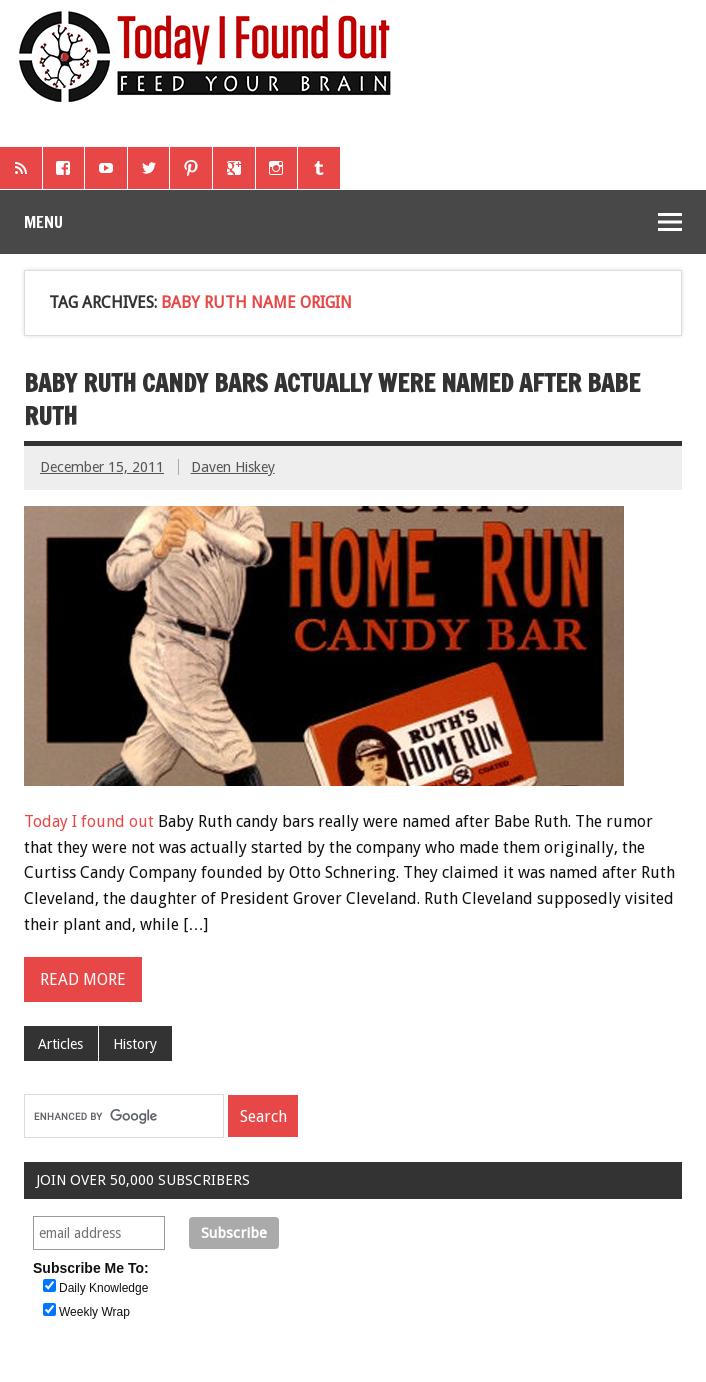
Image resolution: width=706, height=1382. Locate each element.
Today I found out (89, 821)
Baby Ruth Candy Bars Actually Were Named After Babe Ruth (332, 400)
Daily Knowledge (103, 1288)
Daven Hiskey (233, 467)
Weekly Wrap (94, 1312)
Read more (83, 979)
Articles (60, 1044)
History (135, 1044)
